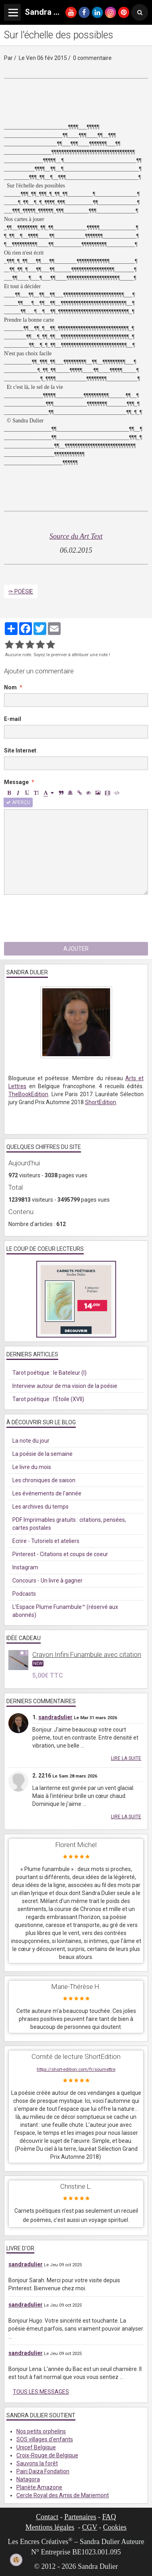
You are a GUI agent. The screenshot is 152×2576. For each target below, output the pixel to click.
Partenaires (80, 2517)
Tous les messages (41, 2392)
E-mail (12, 719)
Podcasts (24, 1594)
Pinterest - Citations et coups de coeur (60, 1554)
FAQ (109, 2517)
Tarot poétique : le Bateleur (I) (49, 1373)
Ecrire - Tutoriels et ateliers (45, 1541)
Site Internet (20, 750)
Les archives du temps (40, 1506)
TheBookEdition (28, 1094)
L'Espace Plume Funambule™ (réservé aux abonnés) (65, 1611)
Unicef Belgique (36, 2447)
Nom (10, 687)
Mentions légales (50, 2527)
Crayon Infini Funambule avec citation (86, 1654)
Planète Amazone (39, 2487)
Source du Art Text (76, 536)
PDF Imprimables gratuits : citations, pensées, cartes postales (69, 1524)
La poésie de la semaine (42, 1454)
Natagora (28, 2479)
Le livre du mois (31, 1467)
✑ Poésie (20, 591)
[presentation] (64, 918)
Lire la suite (126, 1758)
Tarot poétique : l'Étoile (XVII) (48, 1399)
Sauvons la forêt (37, 2463)
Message (16, 782)
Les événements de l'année (46, 1493)
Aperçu (18, 802)
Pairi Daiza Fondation (42, 2471)
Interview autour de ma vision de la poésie (64, 1386)
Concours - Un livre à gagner (47, 1580)
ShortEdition (100, 1102)
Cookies (114, 2527)
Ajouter (76, 949)
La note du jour (30, 1440)
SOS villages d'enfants (44, 2439)
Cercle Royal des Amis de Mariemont (62, 2495)
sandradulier (55, 1717)
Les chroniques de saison (43, 1480)
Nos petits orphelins (41, 2431)
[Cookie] (16, 2560)
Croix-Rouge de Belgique (47, 2455)
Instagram (25, 1567)
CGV (89, 2527)
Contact (47, 2517)
